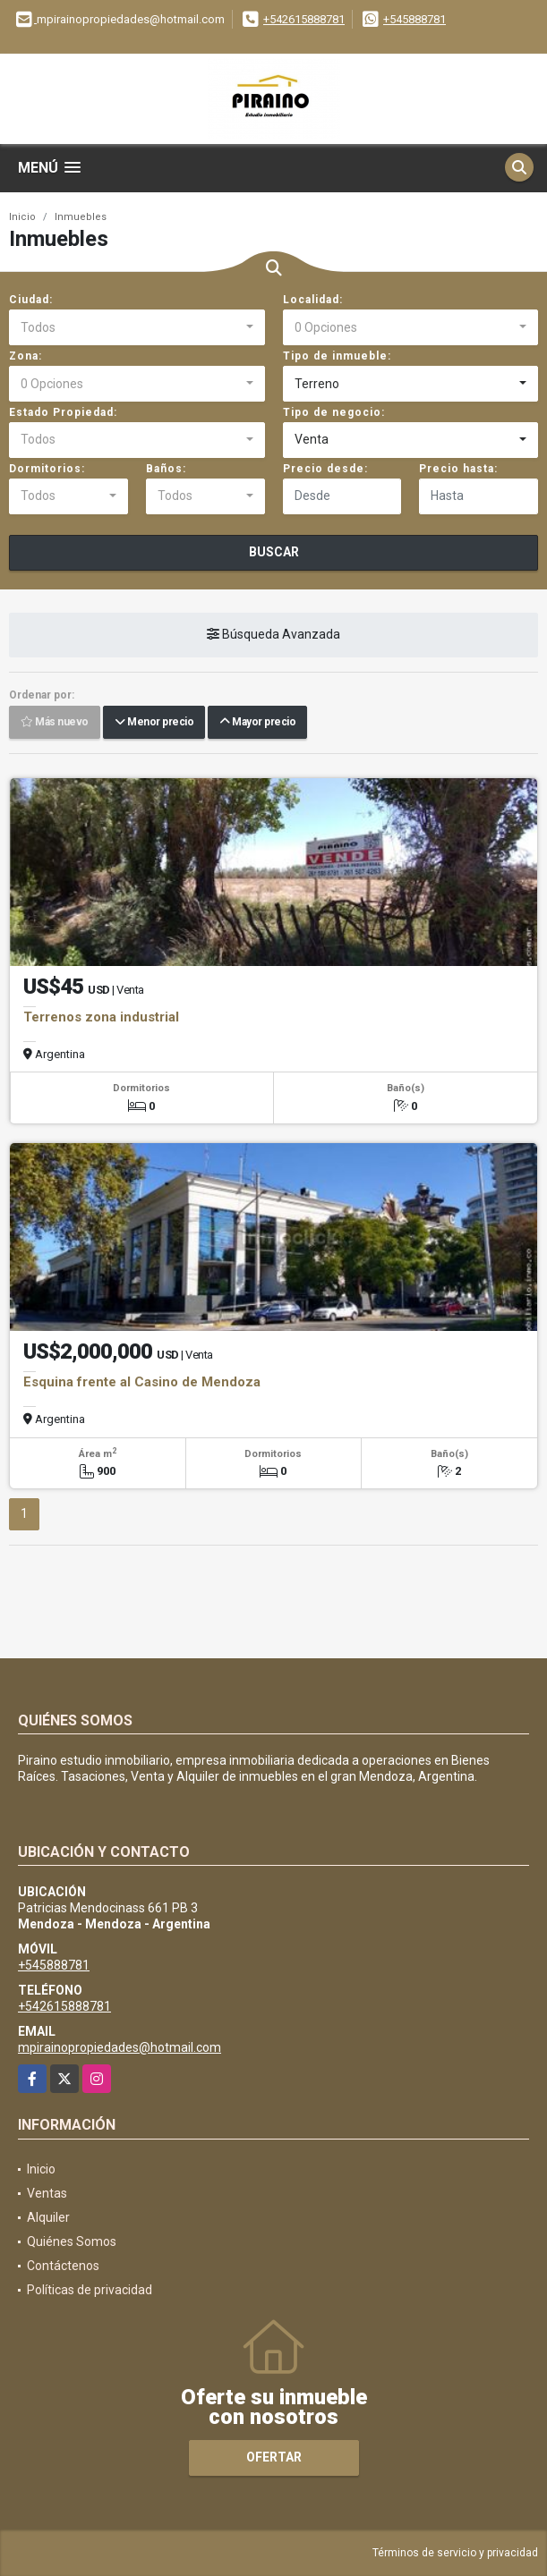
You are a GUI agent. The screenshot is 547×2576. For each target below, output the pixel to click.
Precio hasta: (458, 468)
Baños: (166, 468)
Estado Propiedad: (63, 412)
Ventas (47, 2193)
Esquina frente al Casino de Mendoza (142, 1382)
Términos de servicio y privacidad (455, 2552)
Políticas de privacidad (89, 2290)
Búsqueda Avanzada (273, 634)
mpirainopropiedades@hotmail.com (119, 2047)
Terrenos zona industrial (101, 1017)
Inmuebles (81, 217)
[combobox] (137, 327)
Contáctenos (63, 2265)
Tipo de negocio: (334, 412)
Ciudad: (31, 299)
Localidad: (313, 299)
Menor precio (154, 722)
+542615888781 (304, 19)
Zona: (25, 356)
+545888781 (414, 19)
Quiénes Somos (71, 2241)
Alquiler (48, 2217)
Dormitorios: (47, 468)
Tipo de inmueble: (337, 356)
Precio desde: (325, 468)
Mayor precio (257, 722)
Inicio (22, 217)
